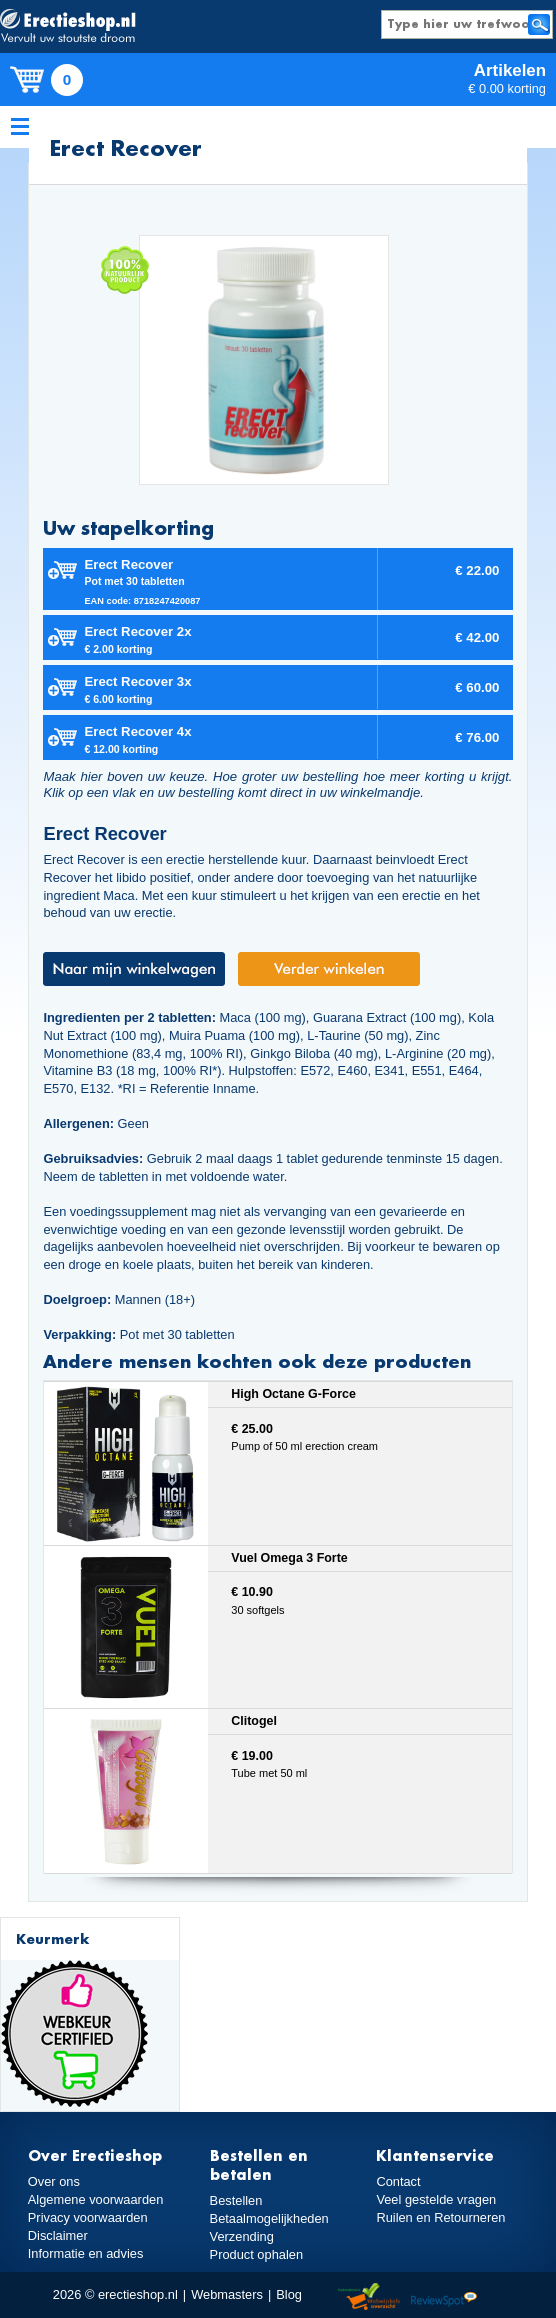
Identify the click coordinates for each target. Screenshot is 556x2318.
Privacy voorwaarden (88, 2217)
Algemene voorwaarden (96, 2199)
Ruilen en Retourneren (440, 2217)
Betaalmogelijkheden (269, 2218)
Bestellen (236, 2200)
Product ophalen (256, 2254)
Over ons (54, 2181)
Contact (398, 2181)
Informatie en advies (86, 2253)
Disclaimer (58, 2235)
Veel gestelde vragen (436, 2199)
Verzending (242, 2236)
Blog (289, 2294)
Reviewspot (444, 2297)
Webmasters (227, 2294)
